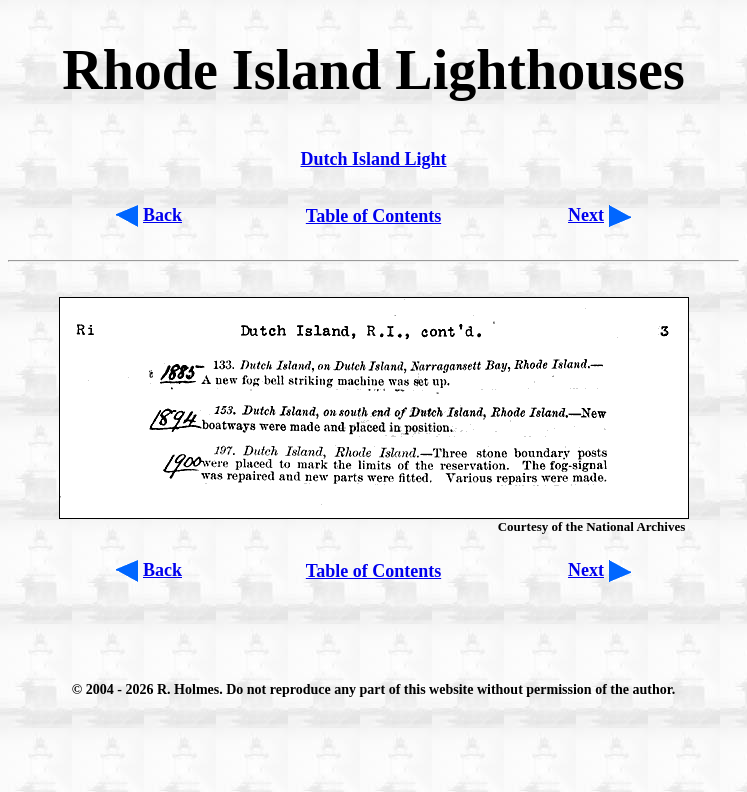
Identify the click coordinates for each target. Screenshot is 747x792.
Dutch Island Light (373, 159)
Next (586, 215)
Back (162, 215)
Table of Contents (373, 216)
